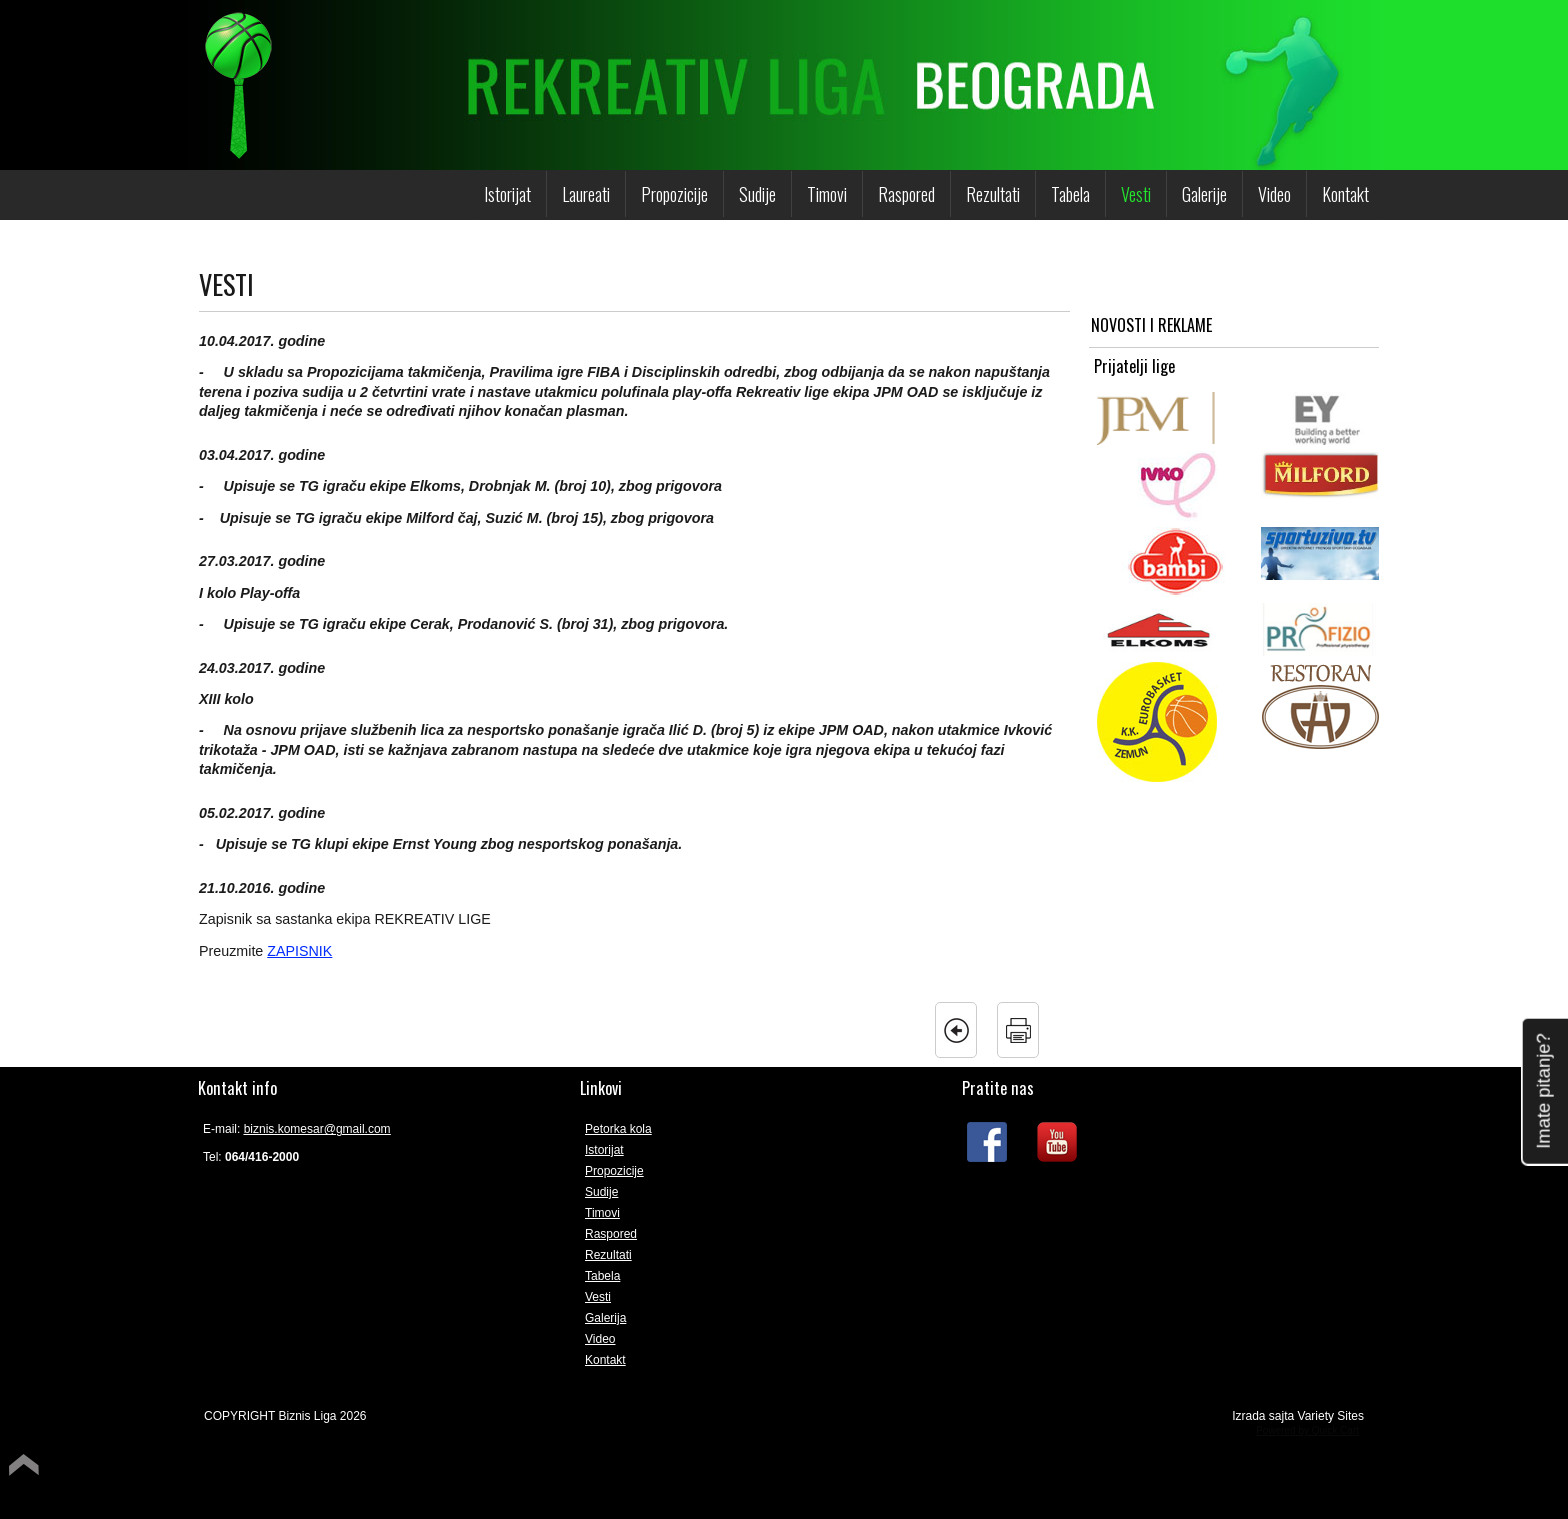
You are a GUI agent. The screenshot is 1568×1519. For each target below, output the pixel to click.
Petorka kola (618, 1129)
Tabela (1070, 194)
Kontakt (1345, 194)
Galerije (1204, 194)
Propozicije (674, 194)
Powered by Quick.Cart (1307, 1430)
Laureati (586, 194)
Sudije (757, 194)
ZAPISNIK (299, 951)
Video (1274, 194)
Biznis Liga (307, 1416)
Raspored (906, 194)
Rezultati (993, 194)
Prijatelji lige (1134, 366)
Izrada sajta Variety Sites (1298, 1416)
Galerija (605, 1318)
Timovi (827, 194)
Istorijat (507, 194)
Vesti (1136, 194)
